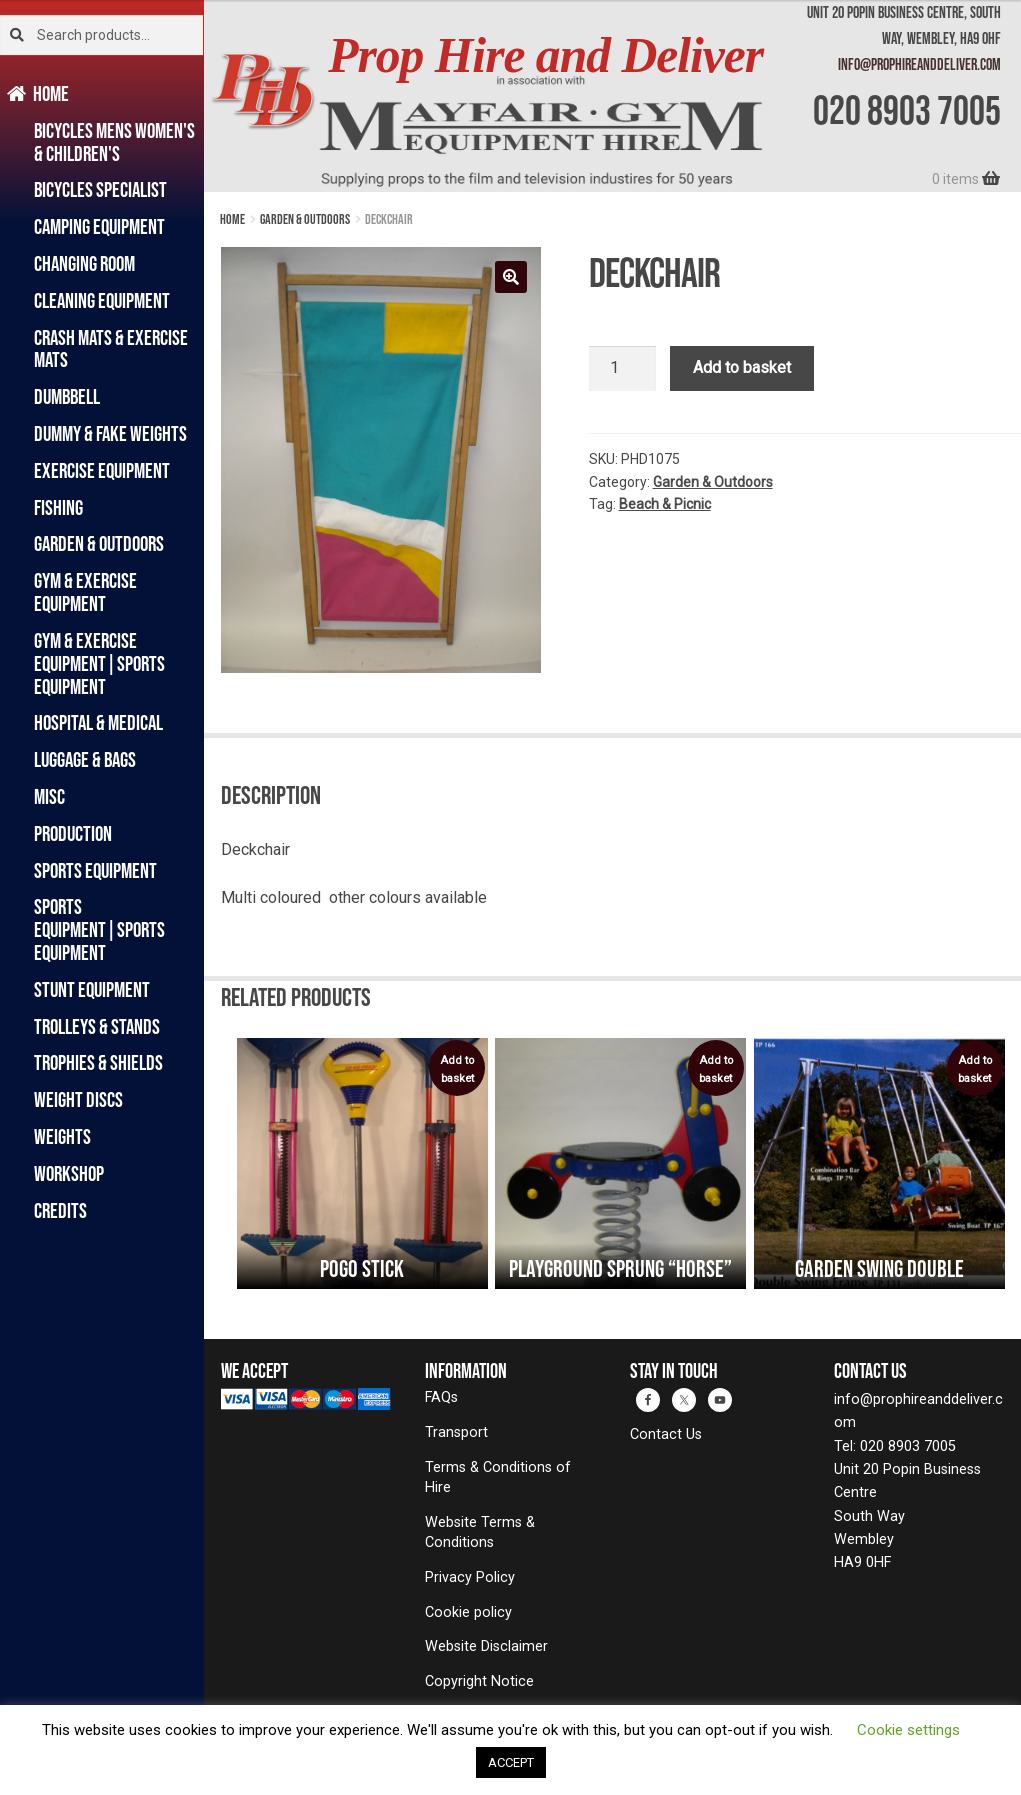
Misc (49, 796)
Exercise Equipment (102, 470)
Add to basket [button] (457, 1069)
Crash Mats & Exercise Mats (111, 349)
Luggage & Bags (85, 759)
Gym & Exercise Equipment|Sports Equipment (99, 663)
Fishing (58, 507)
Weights (62, 1136)
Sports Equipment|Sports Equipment (99, 929)
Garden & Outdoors (99, 543)
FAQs (441, 1397)
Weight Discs (78, 1099)
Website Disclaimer (486, 1646)
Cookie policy (468, 1612)
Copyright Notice (479, 1681)
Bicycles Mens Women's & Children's (114, 142)
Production (73, 833)
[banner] (612, 96)
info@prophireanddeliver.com (919, 64)
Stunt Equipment (92, 989)
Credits (60, 1210)
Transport (456, 1432)
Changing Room (84, 263)
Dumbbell (67, 396)
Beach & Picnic (665, 504)
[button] (511, 277)
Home (51, 93)
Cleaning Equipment (102, 300)
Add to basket (742, 367)
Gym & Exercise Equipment (85, 592)
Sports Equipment (95, 870)
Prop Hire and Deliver (545, 55)
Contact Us (666, 1434)
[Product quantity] (623, 369)
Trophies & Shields (98, 1062)
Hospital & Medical (98, 722)
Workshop (69, 1173)
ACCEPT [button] (511, 1762)
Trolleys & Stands (97, 1026)
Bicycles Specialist (100, 189)
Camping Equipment (99, 226)
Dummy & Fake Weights (110, 433)
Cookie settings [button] (908, 1730)
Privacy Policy (470, 1577)
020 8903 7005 (907, 110)
